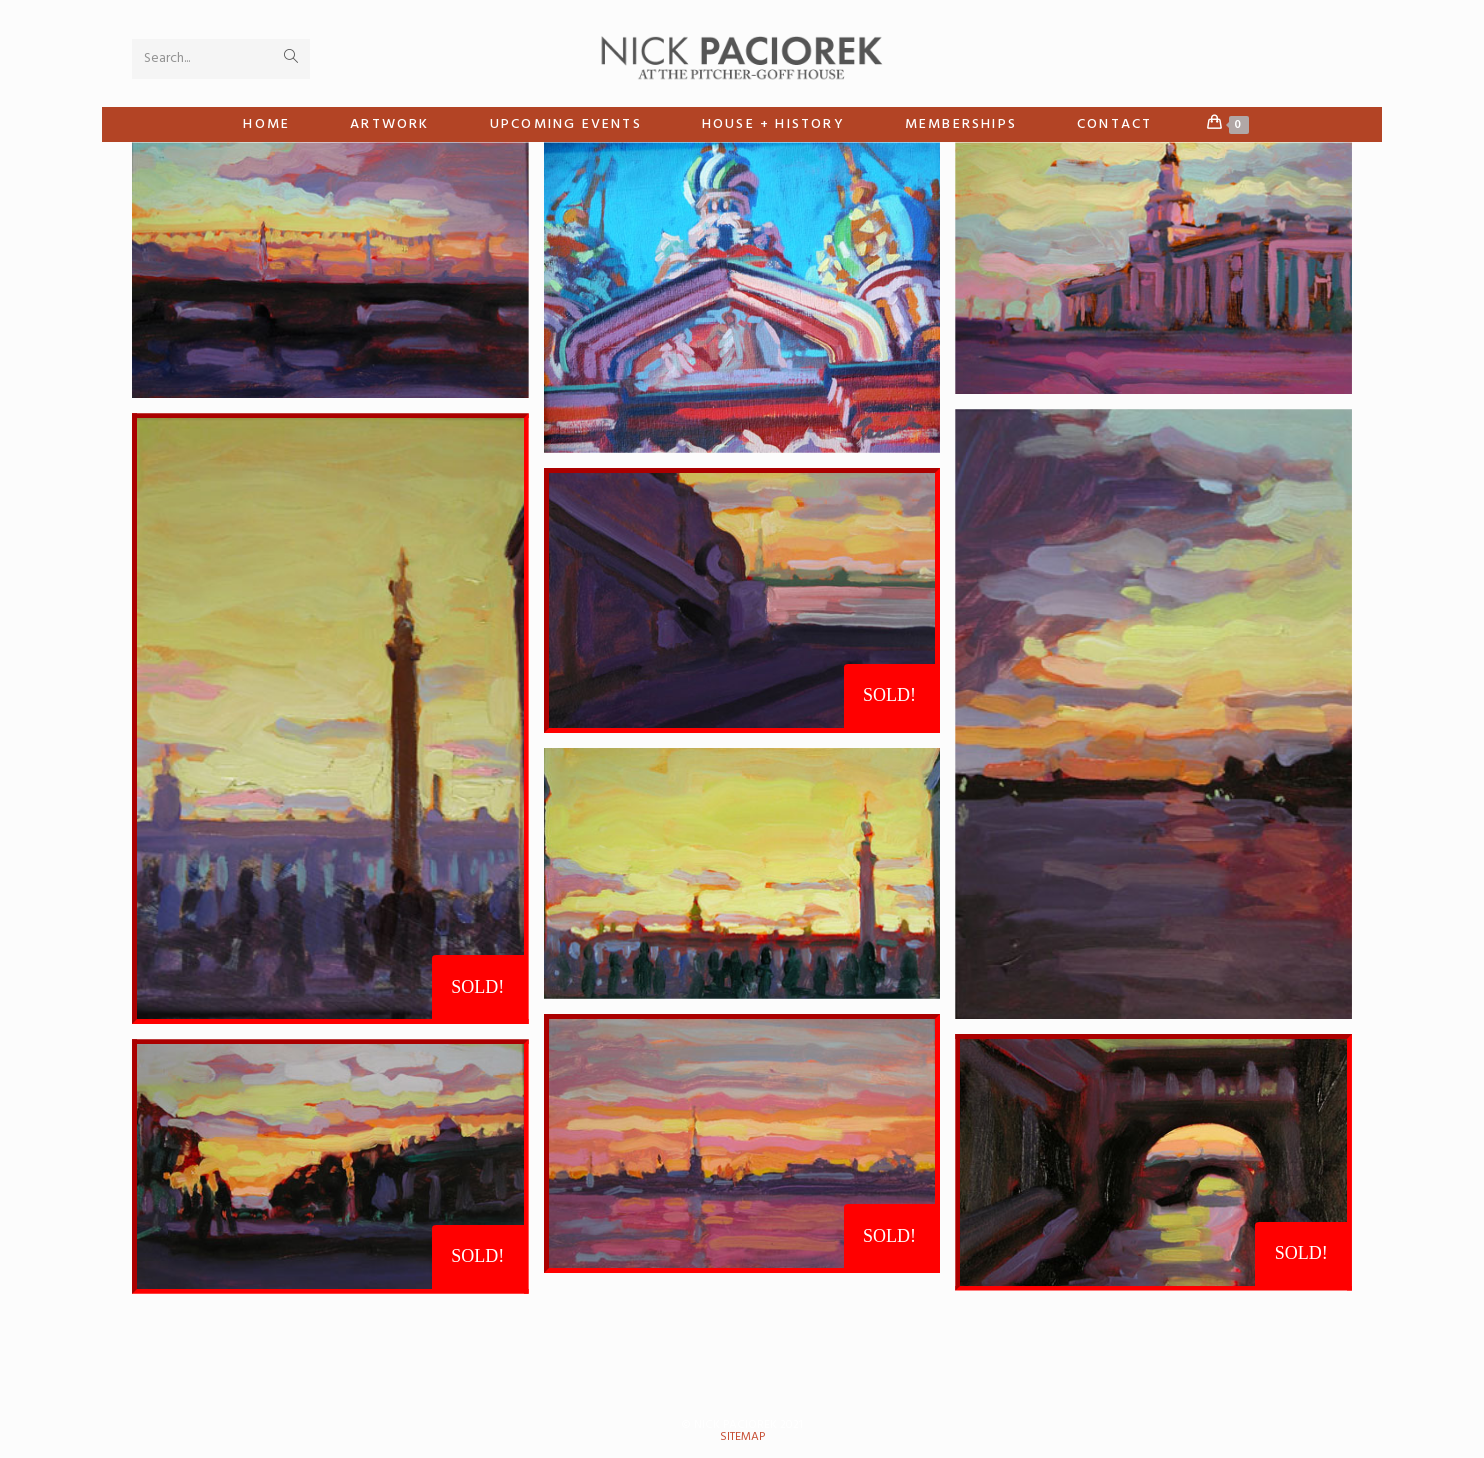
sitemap (742, 1437)
